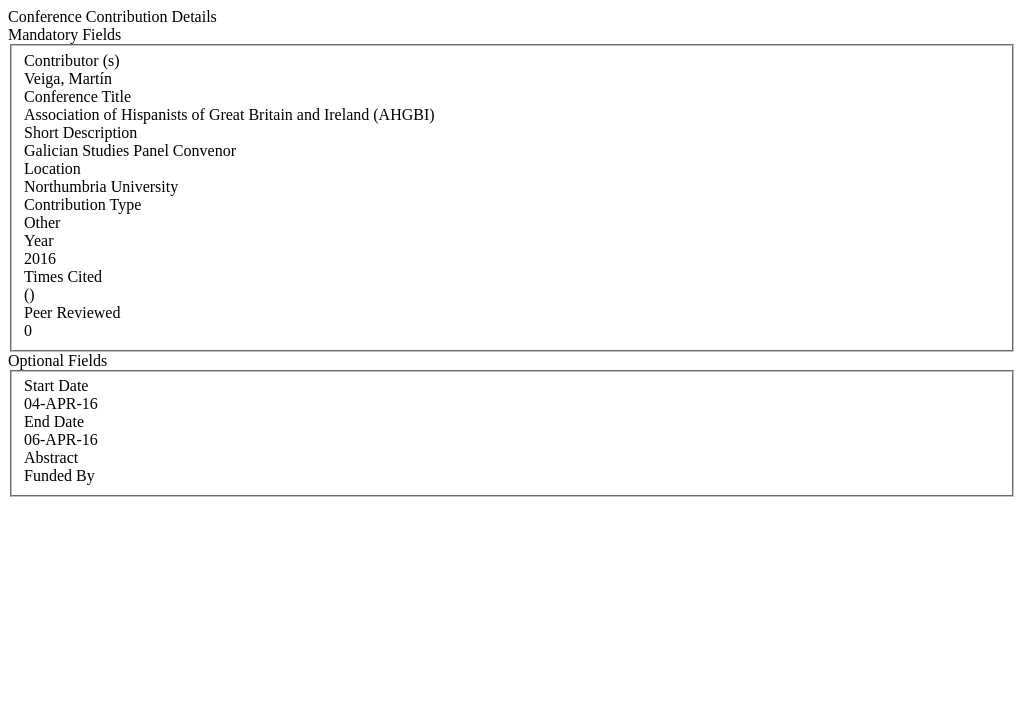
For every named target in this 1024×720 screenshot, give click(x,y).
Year (38, 240)
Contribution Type (82, 204)
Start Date (56, 385)
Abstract (51, 457)
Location (52, 168)
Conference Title (77, 96)
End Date (54, 421)
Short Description (80, 132)
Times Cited (63, 276)
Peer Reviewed (72, 312)
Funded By (59, 475)
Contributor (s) (72, 60)
